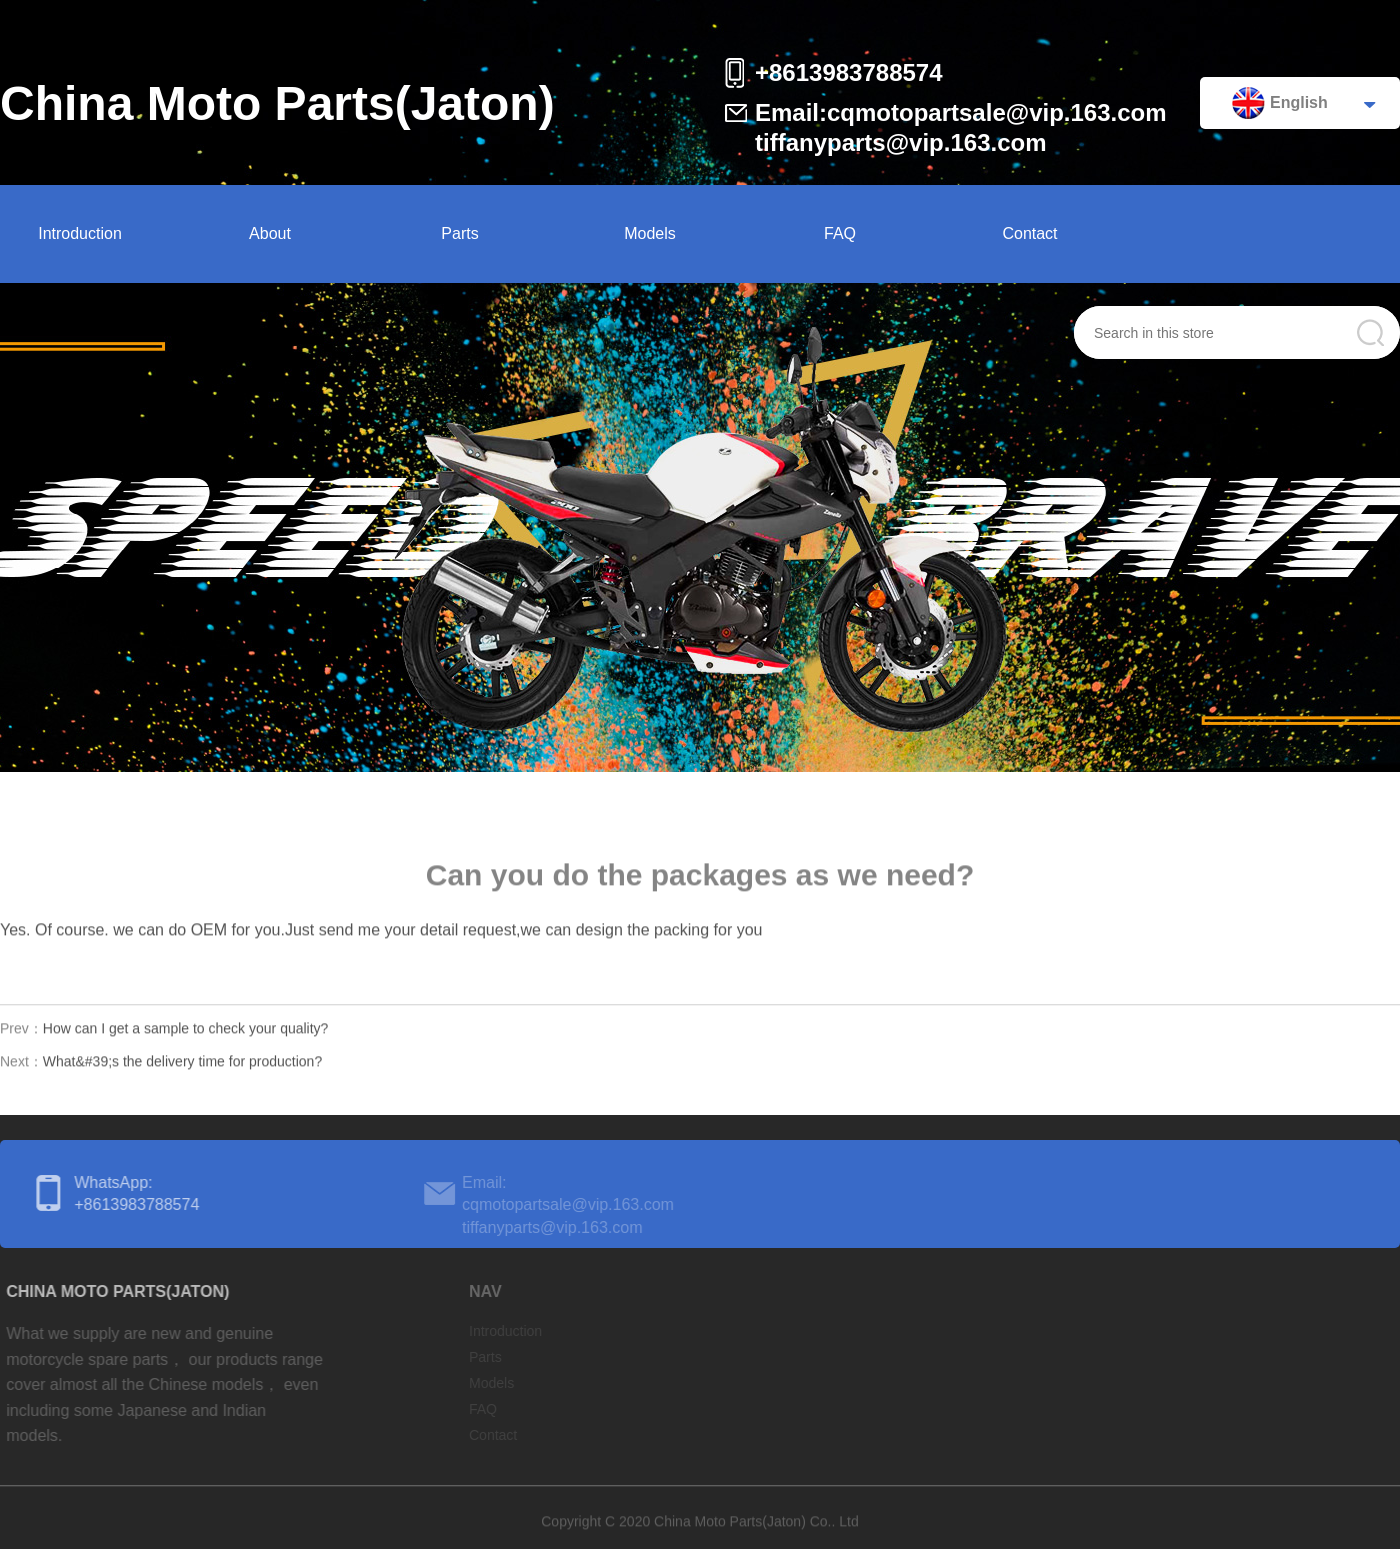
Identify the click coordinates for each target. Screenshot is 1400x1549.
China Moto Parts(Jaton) (277, 104)
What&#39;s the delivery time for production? (182, 1065)
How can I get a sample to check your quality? (186, 1032)
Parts (459, 233)
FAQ (840, 233)
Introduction (80, 233)
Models (650, 233)
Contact (1029, 233)
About (270, 233)
